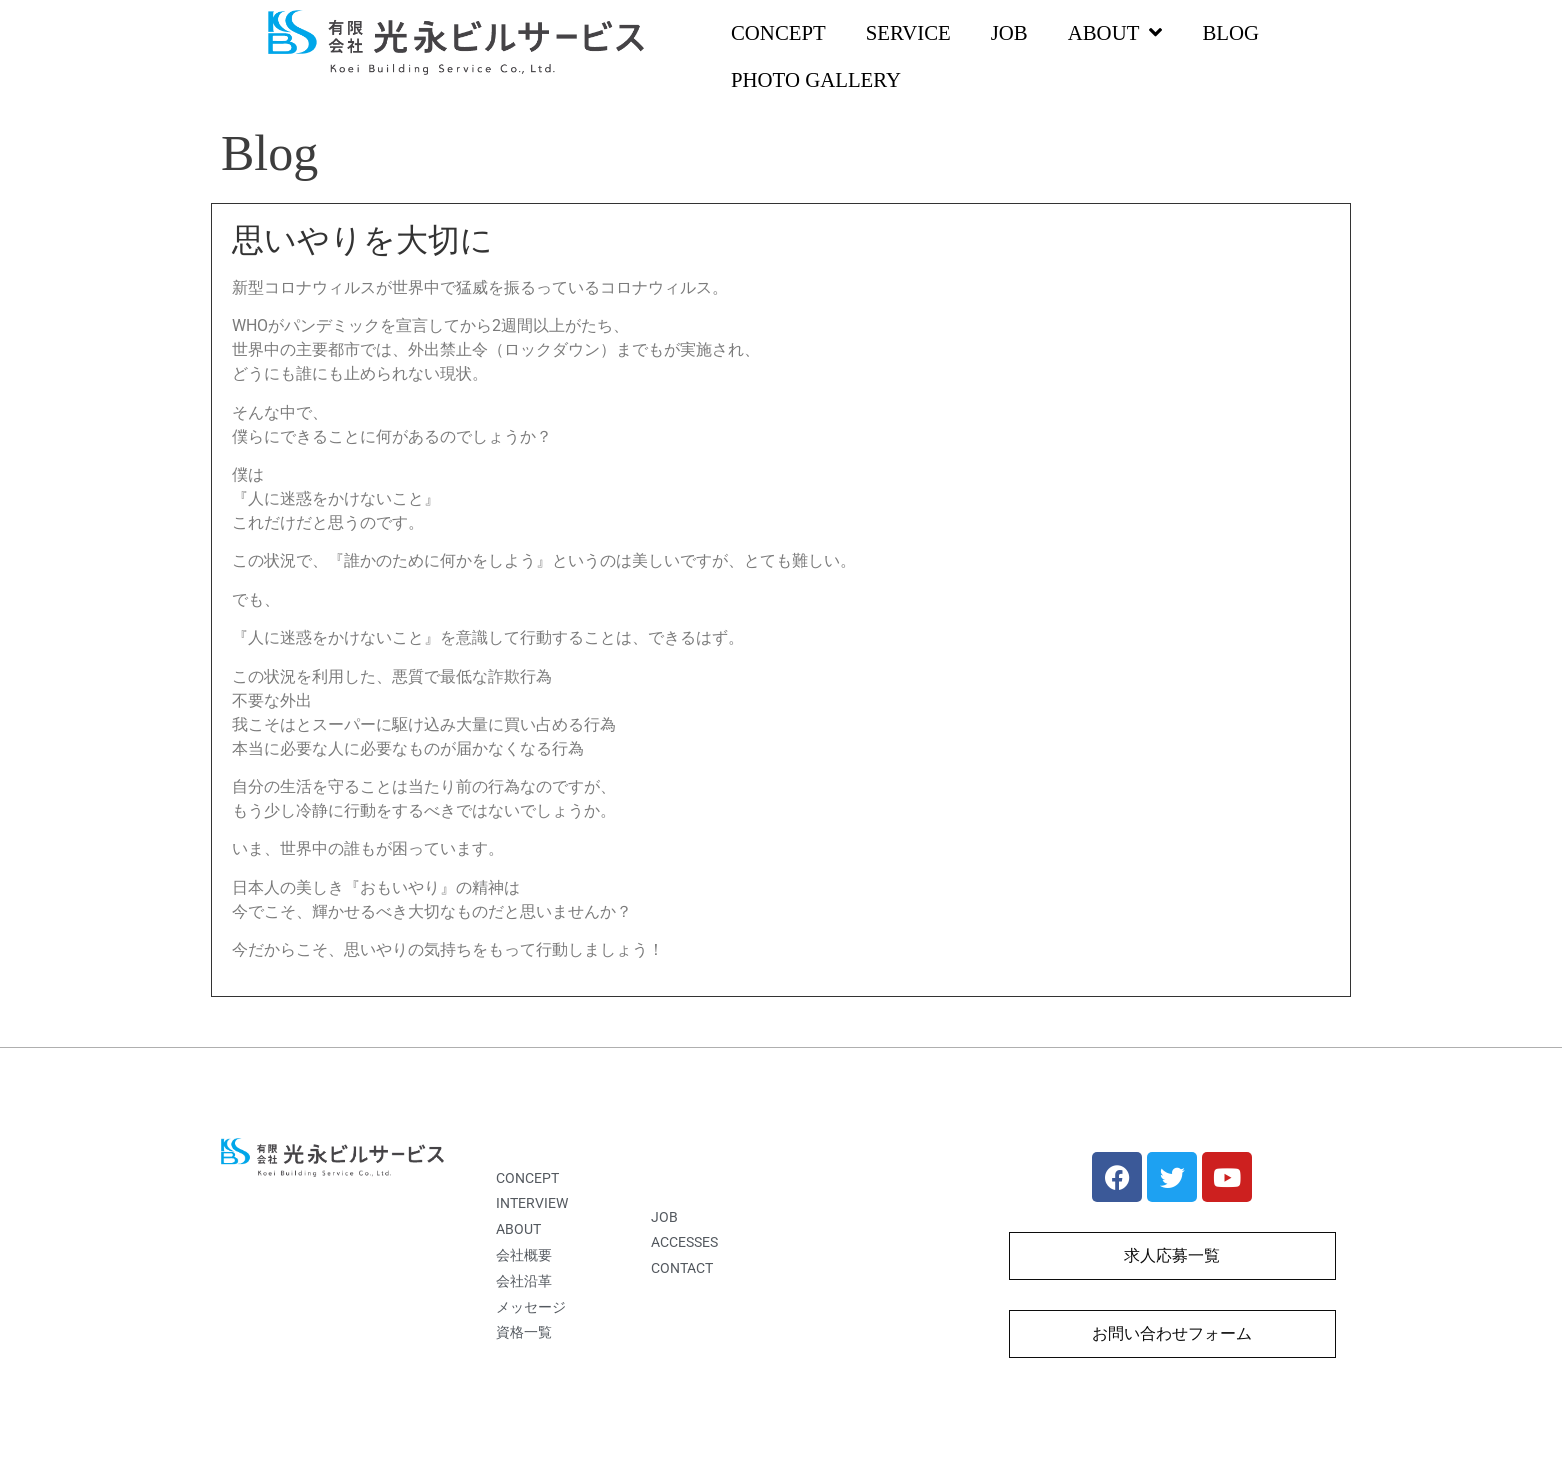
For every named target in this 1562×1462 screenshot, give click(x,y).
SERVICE (908, 32)
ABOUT (1115, 33)
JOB (1009, 32)
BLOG (1230, 32)
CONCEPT (778, 32)
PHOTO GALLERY (816, 79)
